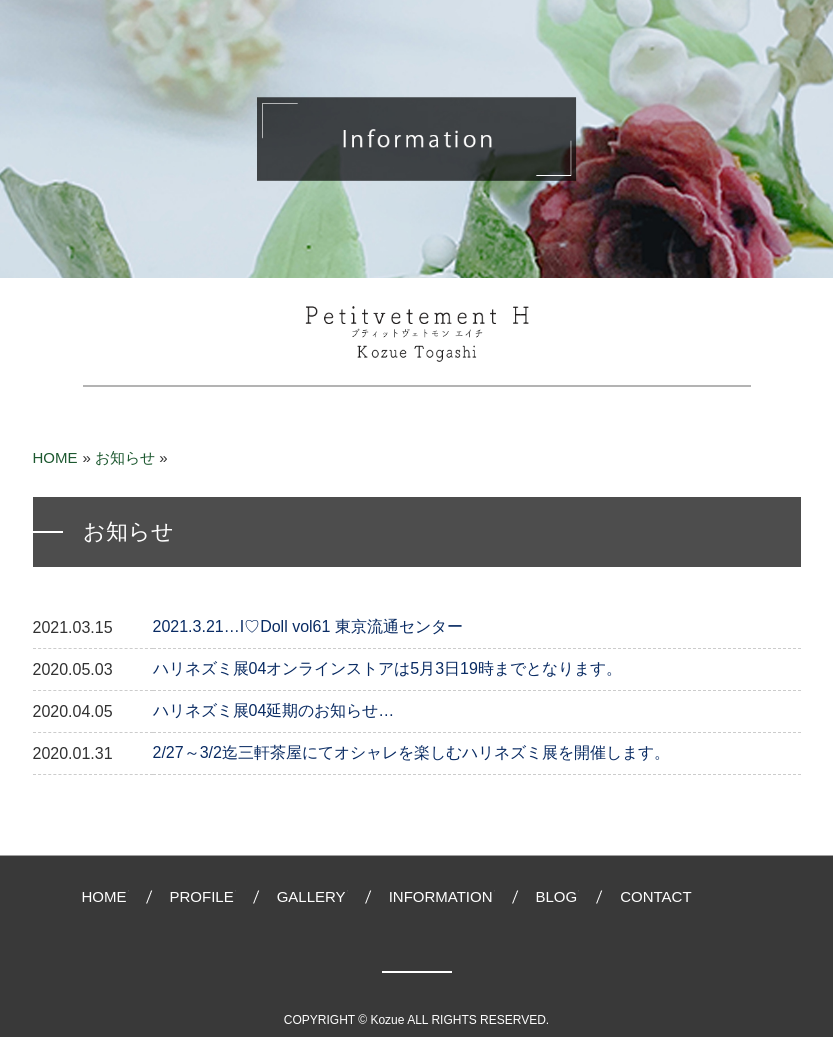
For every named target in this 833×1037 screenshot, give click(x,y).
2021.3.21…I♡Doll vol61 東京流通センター (308, 626)
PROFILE (202, 896)
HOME (55, 457)
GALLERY (311, 896)
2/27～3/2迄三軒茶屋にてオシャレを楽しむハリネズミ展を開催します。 (411, 752)
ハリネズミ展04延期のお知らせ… (274, 710)
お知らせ (125, 457)
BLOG (557, 896)
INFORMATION (441, 896)
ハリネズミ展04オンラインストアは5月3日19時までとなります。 (387, 668)
